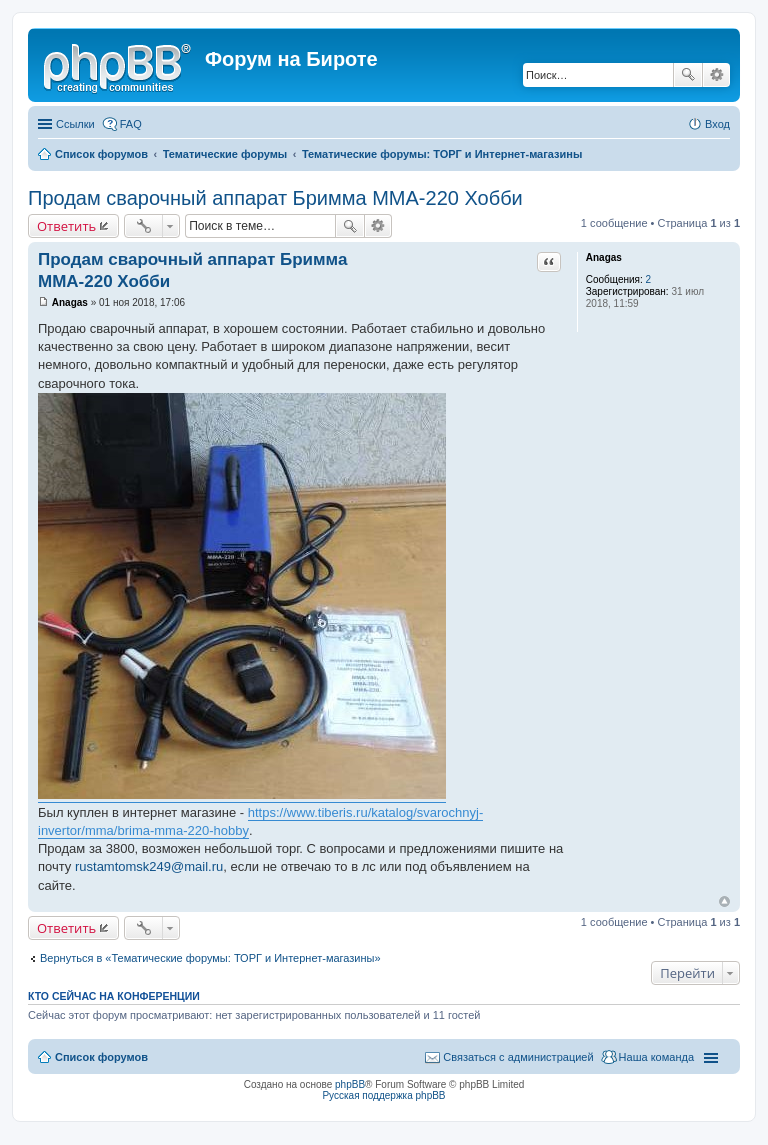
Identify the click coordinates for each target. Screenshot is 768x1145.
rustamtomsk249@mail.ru (149, 866)
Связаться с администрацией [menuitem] (518, 1057)
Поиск (688, 75)
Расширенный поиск (716, 75)
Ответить (66, 226)
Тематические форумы (225, 154)
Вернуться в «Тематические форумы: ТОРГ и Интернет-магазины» (210, 958)
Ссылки (75, 124)
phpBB (350, 1084)
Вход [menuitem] (717, 124)
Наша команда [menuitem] (656, 1057)
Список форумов (101, 154)
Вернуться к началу (724, 901)
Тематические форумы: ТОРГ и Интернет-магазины (442, 154)
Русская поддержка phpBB (383, 1095)
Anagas (604, 257)
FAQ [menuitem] (131, 124)
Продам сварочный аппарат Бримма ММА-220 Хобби (275, 198)
